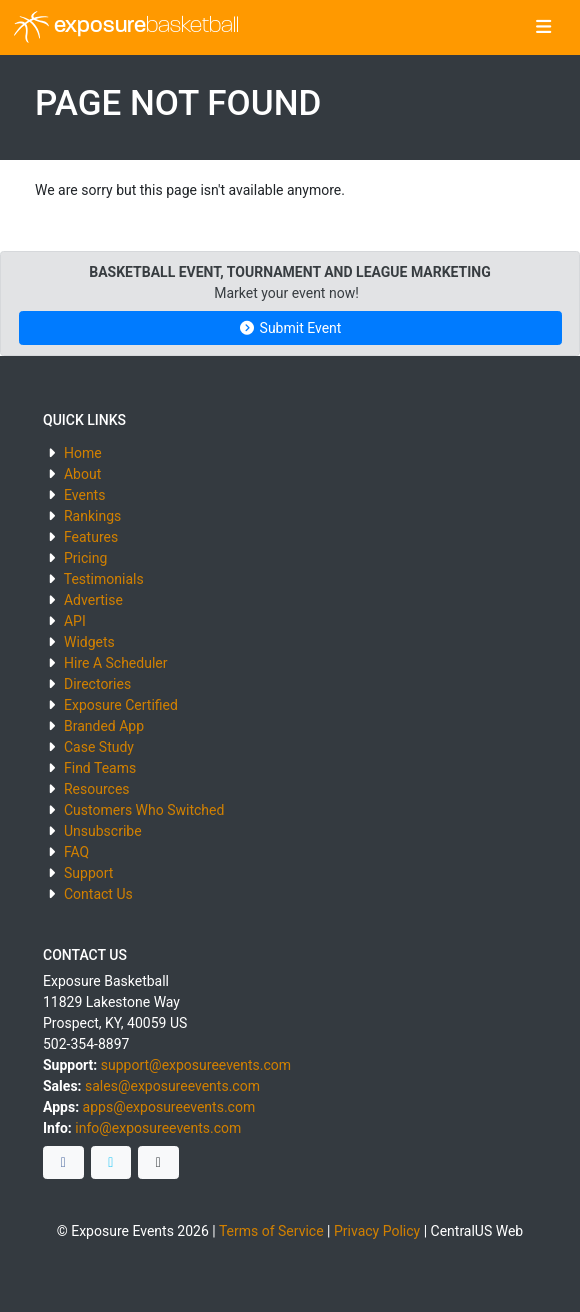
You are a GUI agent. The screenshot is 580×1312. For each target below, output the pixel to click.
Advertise (93, 600)
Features (91, 537)
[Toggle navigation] (543, 28)
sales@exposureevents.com (172, 1086)
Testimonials (104, 579)
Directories (97, 684)
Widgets (89, 642)
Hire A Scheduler (115, 663)
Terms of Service (271, 1231)
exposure (126, 27)
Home (83, 453)
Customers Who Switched (144, 810)
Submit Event (290, 328)
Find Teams (100, 768)
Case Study (99, 747)
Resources (97, 789)
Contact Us (98, 894)
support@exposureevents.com (196, 1065)
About (82, 474)
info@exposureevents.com (158, 1128)
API (75, 621)
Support (88, 873)
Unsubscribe (103, 831)
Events (84, 495)
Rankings (92, 516)
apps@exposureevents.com (169, 1107)
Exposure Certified (121, 705)
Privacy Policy (377, 1231)
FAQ (76, 852)
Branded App (104, 726)
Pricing (85, 558)
